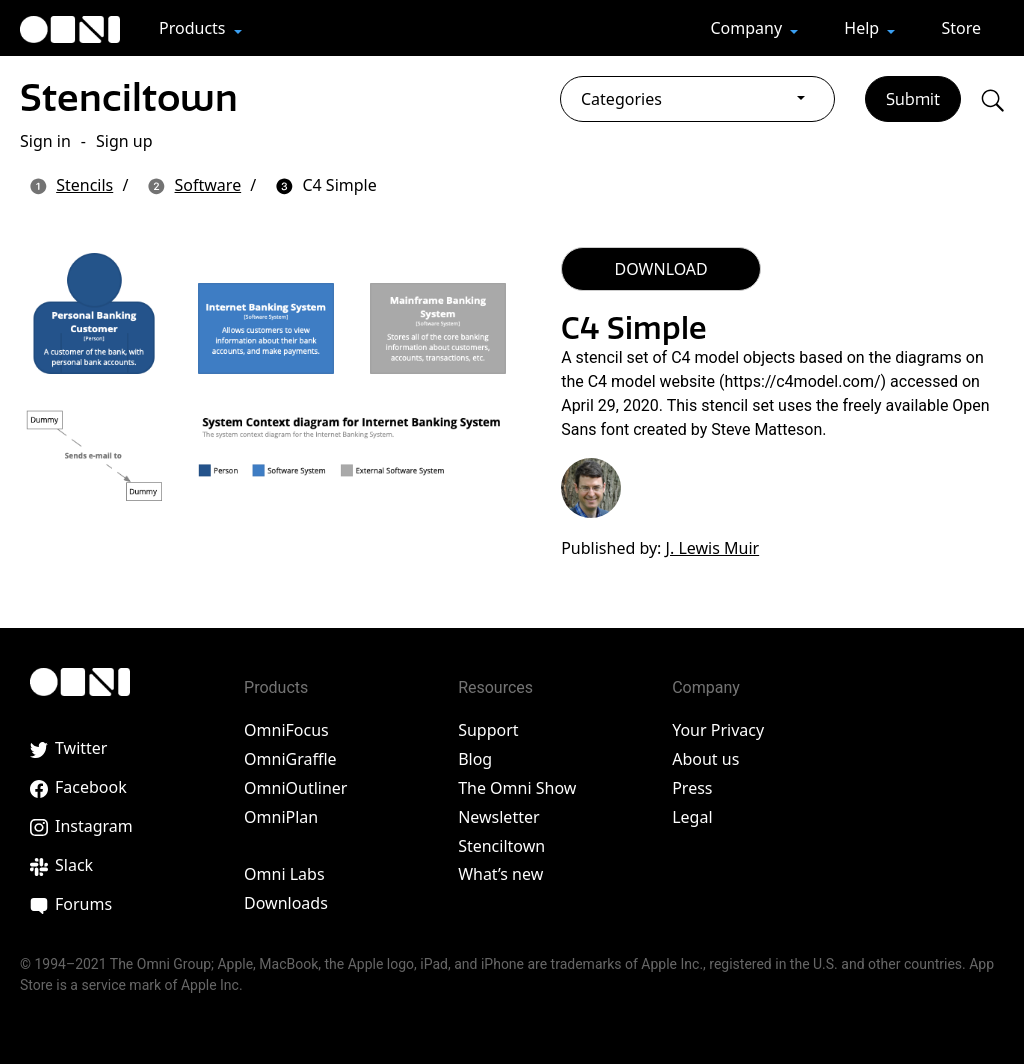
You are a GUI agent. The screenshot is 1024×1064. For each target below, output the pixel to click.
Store (961, 28)
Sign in (45, 141)
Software (208, 185)
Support (488, 730)
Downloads (286, 903)
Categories (621, 99)
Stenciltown (129, 97)
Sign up (124, 141)
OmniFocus (286, 730)
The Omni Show (517, 788)
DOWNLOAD (661, 269)
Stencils (84, 185)
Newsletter (498, 817)
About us (705, 759)
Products (194, 28)
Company (748, 28)
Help (863, 28)
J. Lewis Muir (713, 548)
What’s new (500, 874)
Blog (475, 759)
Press (692, 788)
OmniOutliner (295, 788)
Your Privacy (718, 730)
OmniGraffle (290, 759)
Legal (692, 817)
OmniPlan (281, 817)
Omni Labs (284, 874)
